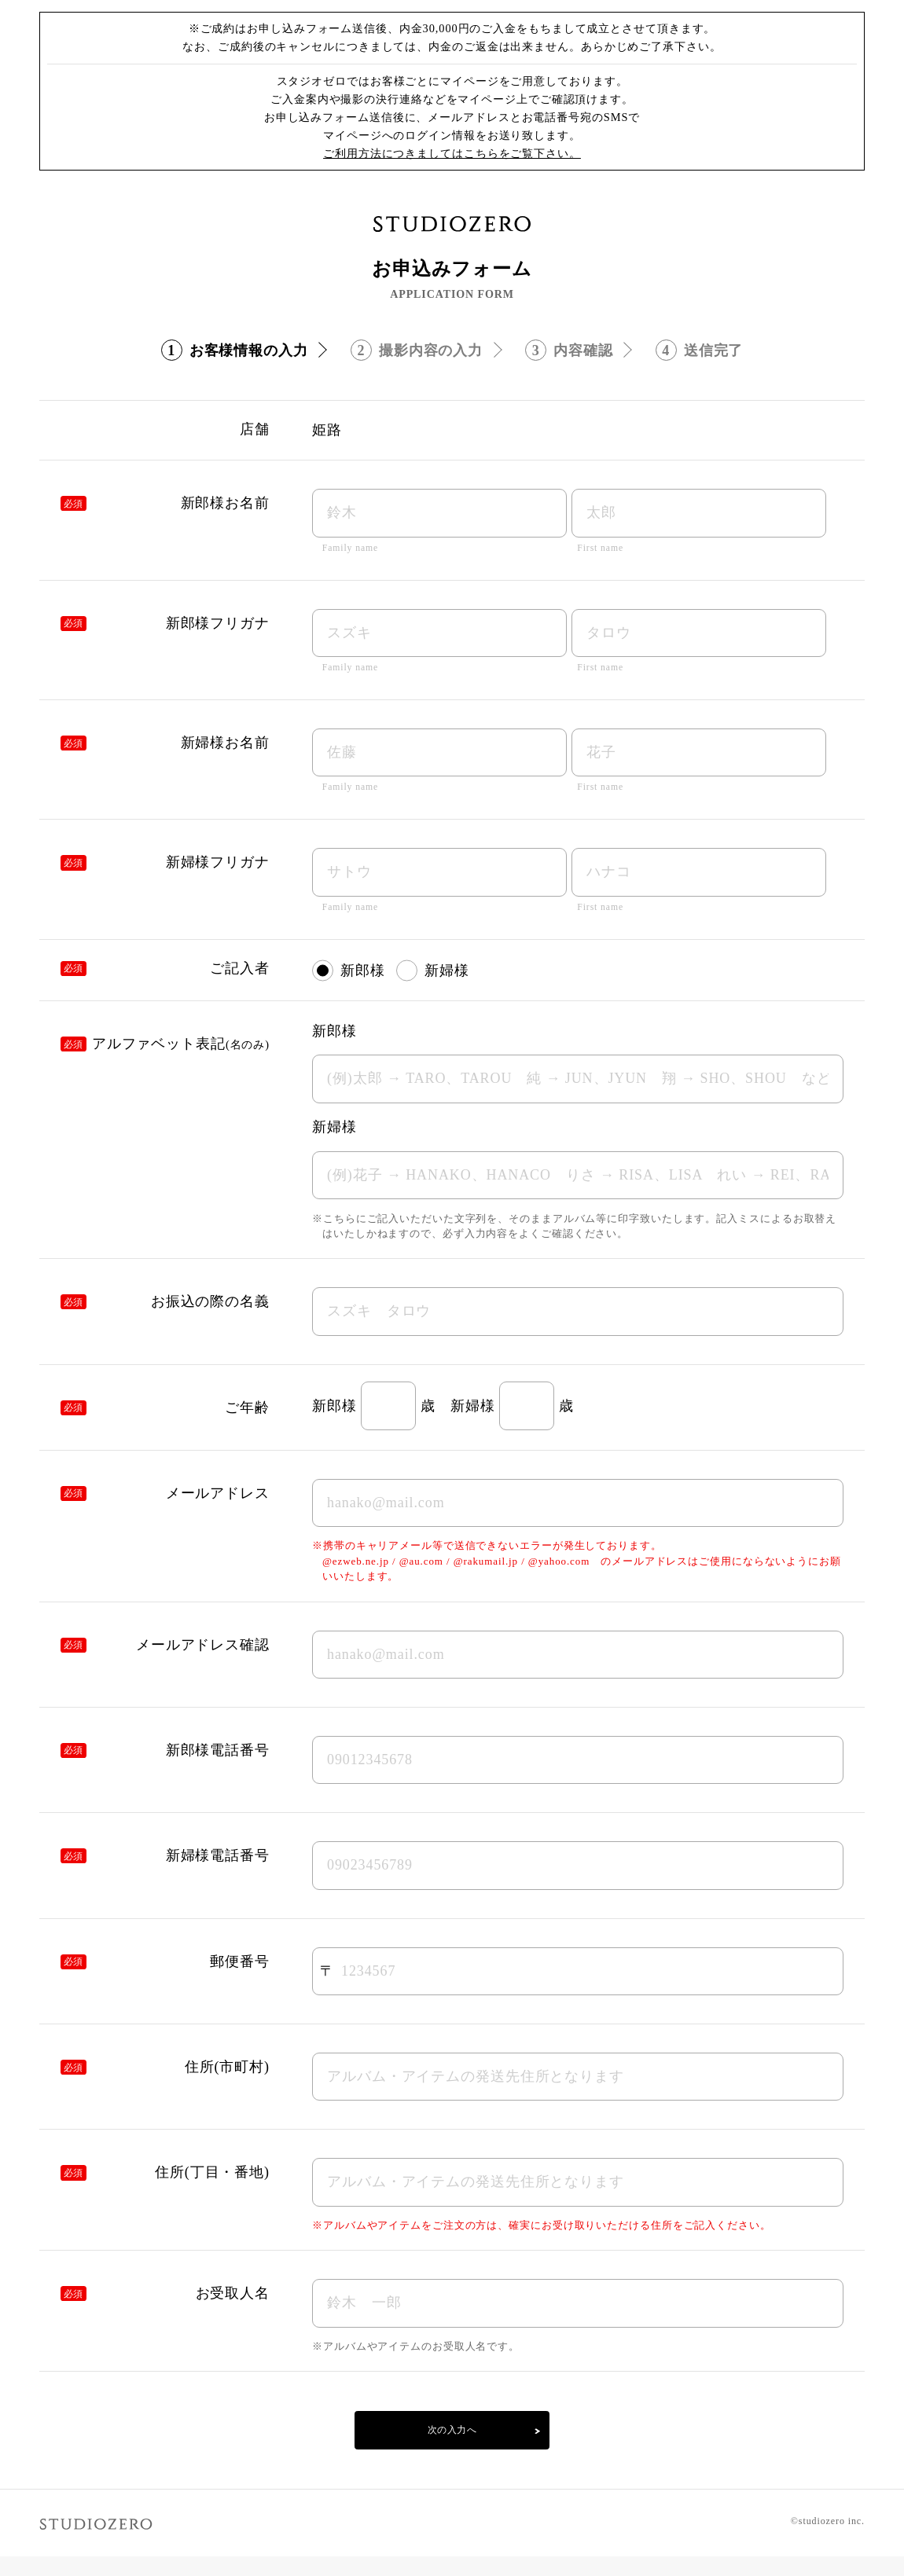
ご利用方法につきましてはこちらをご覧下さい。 (452, 153)
